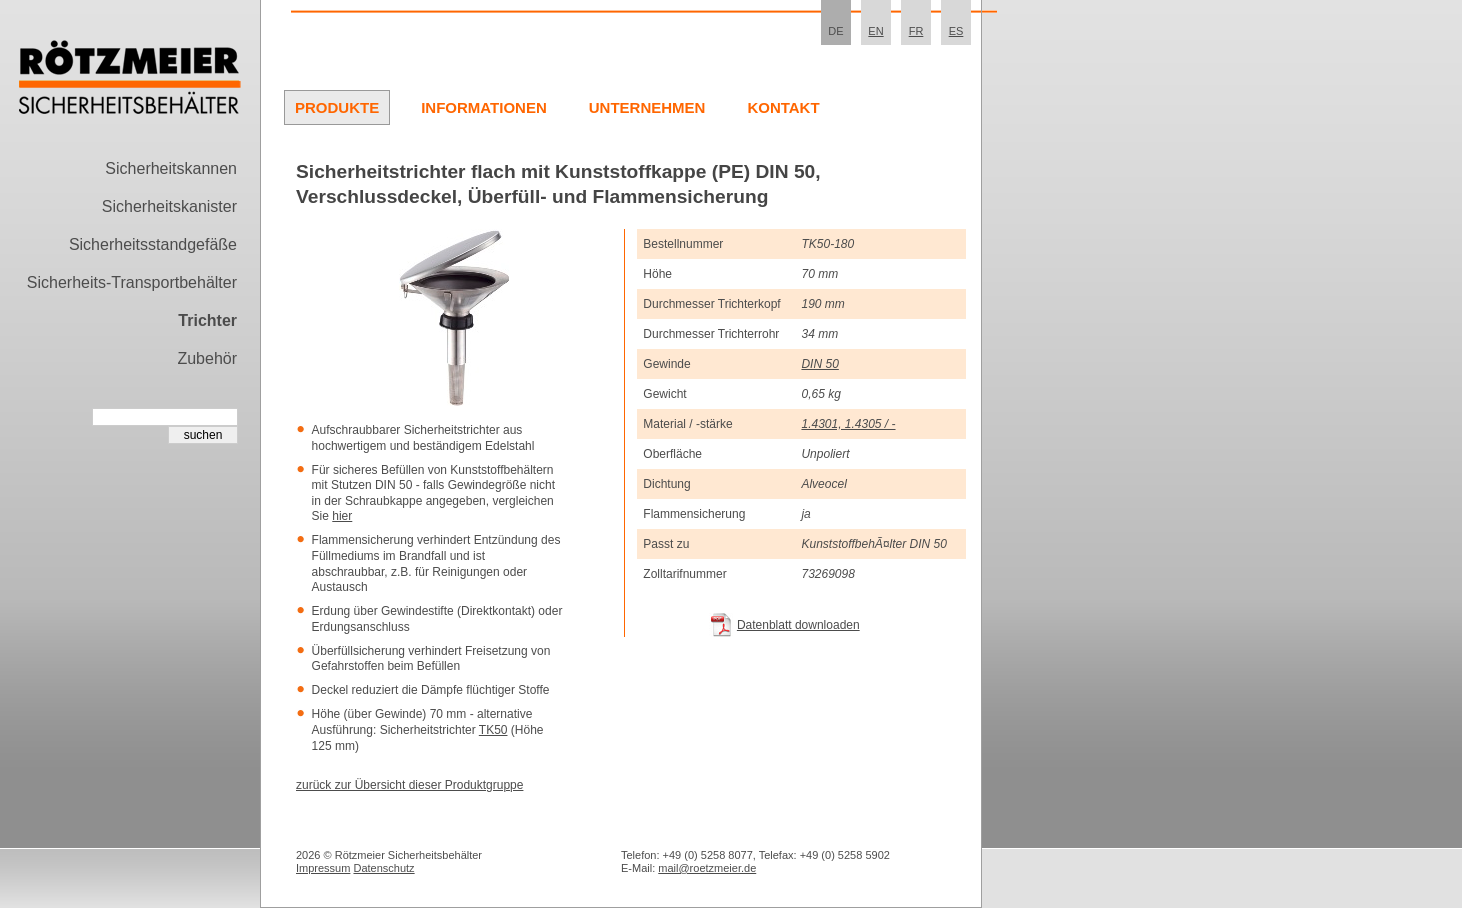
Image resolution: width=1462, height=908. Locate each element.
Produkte (337, 107)
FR (916, 31)
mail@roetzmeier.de (707, 868)
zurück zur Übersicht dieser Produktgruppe (409, 785)
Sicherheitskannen (171, 168)
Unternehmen (647, 107)
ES (956, 31)
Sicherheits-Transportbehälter (132, 282)
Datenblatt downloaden (798, 625)
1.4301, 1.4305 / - (848, 424)
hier (342, 516)
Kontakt (783, 107)
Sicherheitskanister (169, 206)
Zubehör (207, 358)
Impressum (323, 868)
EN (875, 31)
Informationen (484, 107)
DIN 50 (819, 364)
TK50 (493, 730)
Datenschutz (383, 868)
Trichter (207, 320)
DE (835, 31)
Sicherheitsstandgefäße (153, 244)
